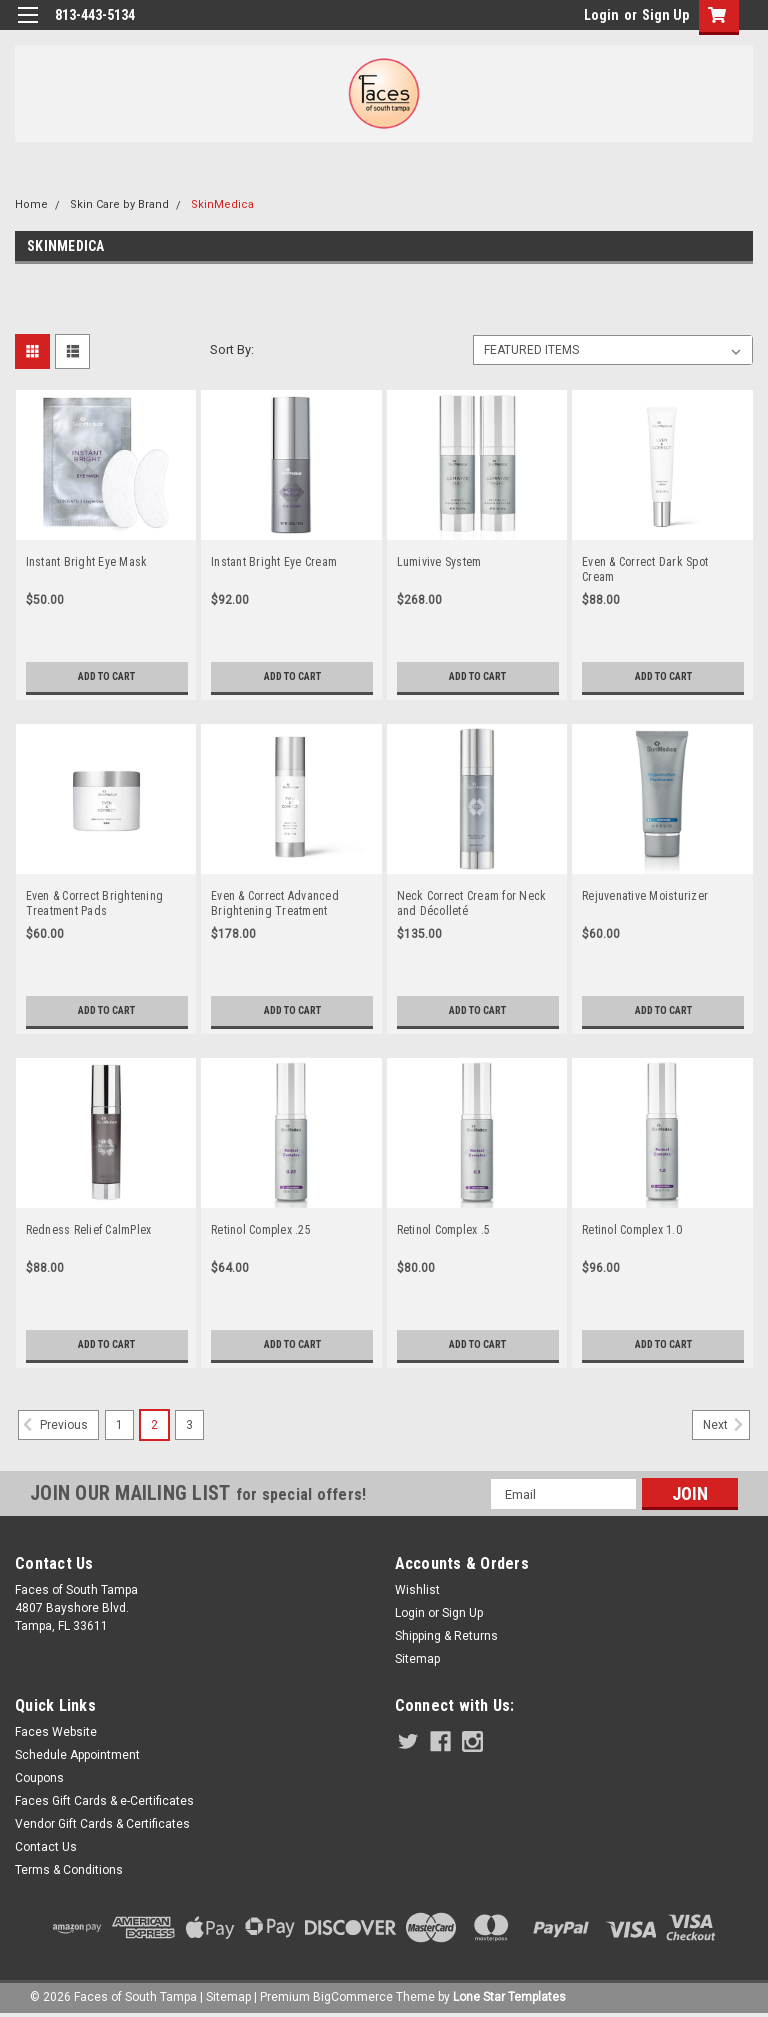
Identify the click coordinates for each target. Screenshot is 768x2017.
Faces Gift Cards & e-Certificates (104, 1801)
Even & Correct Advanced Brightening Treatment (275, 903)
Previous (53, 1425)
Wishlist (417, 1590)
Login (601, 15)
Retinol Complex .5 (444, 1230)
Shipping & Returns (446, 1636)
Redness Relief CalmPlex (89, 1230)
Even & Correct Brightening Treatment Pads (95, 903)
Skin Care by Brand (119, 204)
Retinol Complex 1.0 (632, 1230)
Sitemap (417, 1659)
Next (726, 1425)
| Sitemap (225, 1997)
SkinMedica (222, 204)
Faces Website (56, 1732)
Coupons (39, 1778)
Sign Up (665, 15)
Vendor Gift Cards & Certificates (102, 1824)
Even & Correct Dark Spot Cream (645, 569)
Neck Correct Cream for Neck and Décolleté (472, 903)
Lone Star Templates (509, 1997)
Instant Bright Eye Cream (274, 562)
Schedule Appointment (77, 1755)
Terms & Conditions (69, 1870)
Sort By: (232, 349)
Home (31, 204)
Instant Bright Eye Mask (87, 562)
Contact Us (46, 1847)
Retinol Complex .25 (261, 1230)
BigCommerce (353, 1997)
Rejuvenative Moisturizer (645, 896)
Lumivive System (439, 562)
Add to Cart (106, 676)
